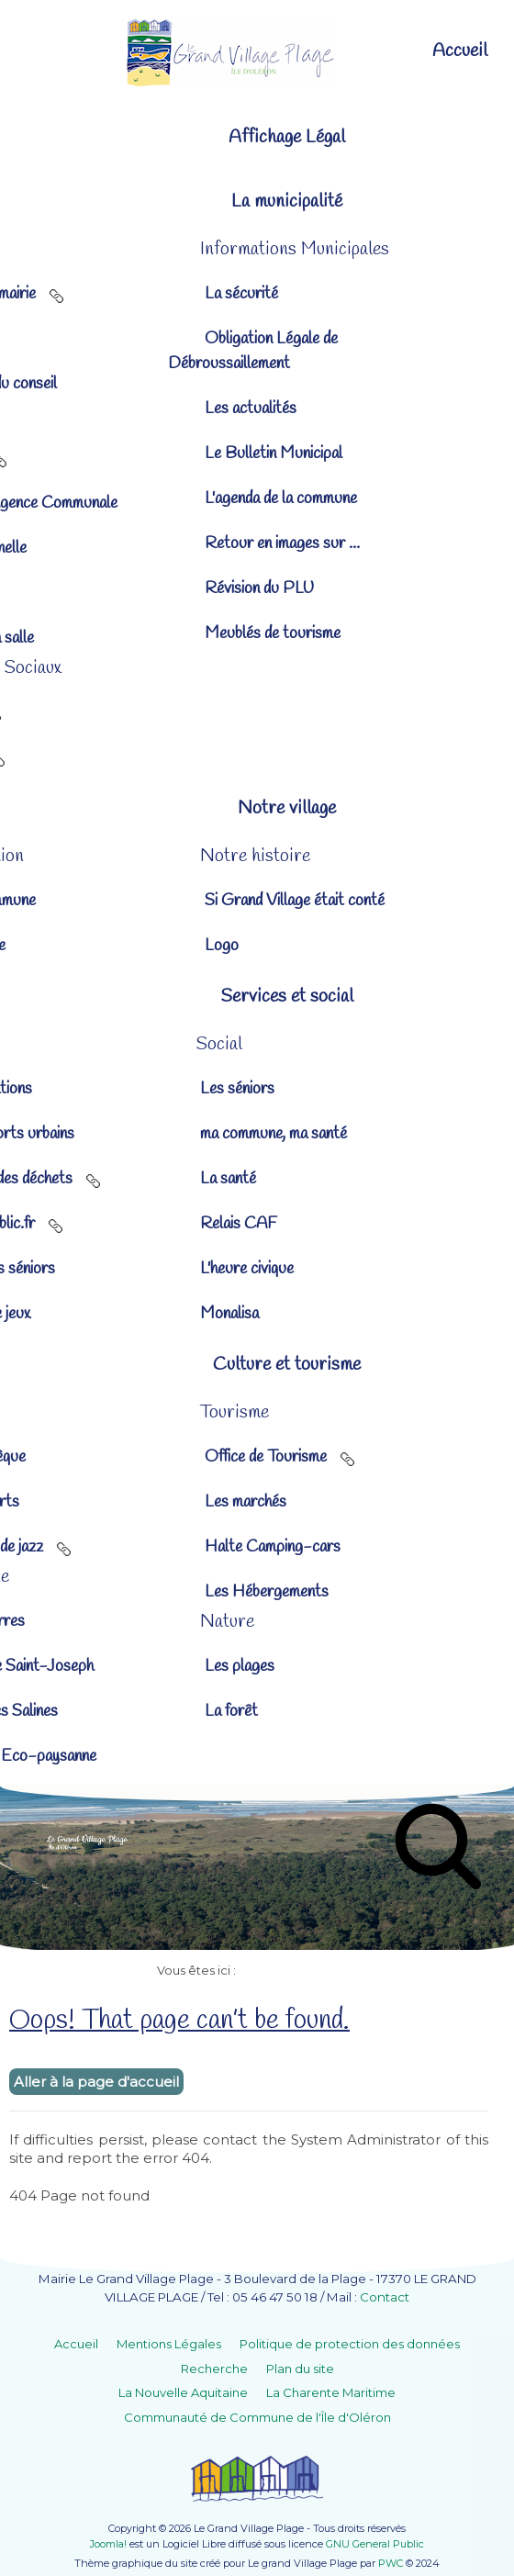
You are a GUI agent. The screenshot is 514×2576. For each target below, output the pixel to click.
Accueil (76, 2343)
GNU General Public (375, 2543)
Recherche (214, 2368)
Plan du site (300, 2368)
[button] (257, 202)
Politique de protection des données (350, 2343)
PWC (390, 2563)
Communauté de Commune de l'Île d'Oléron (257, 2417)
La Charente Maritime (331, 2392)
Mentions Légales (169, 2343)
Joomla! (108, 2543)
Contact (384, 2297)
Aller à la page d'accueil (96, 2081)
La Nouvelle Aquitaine (183, 2392)
